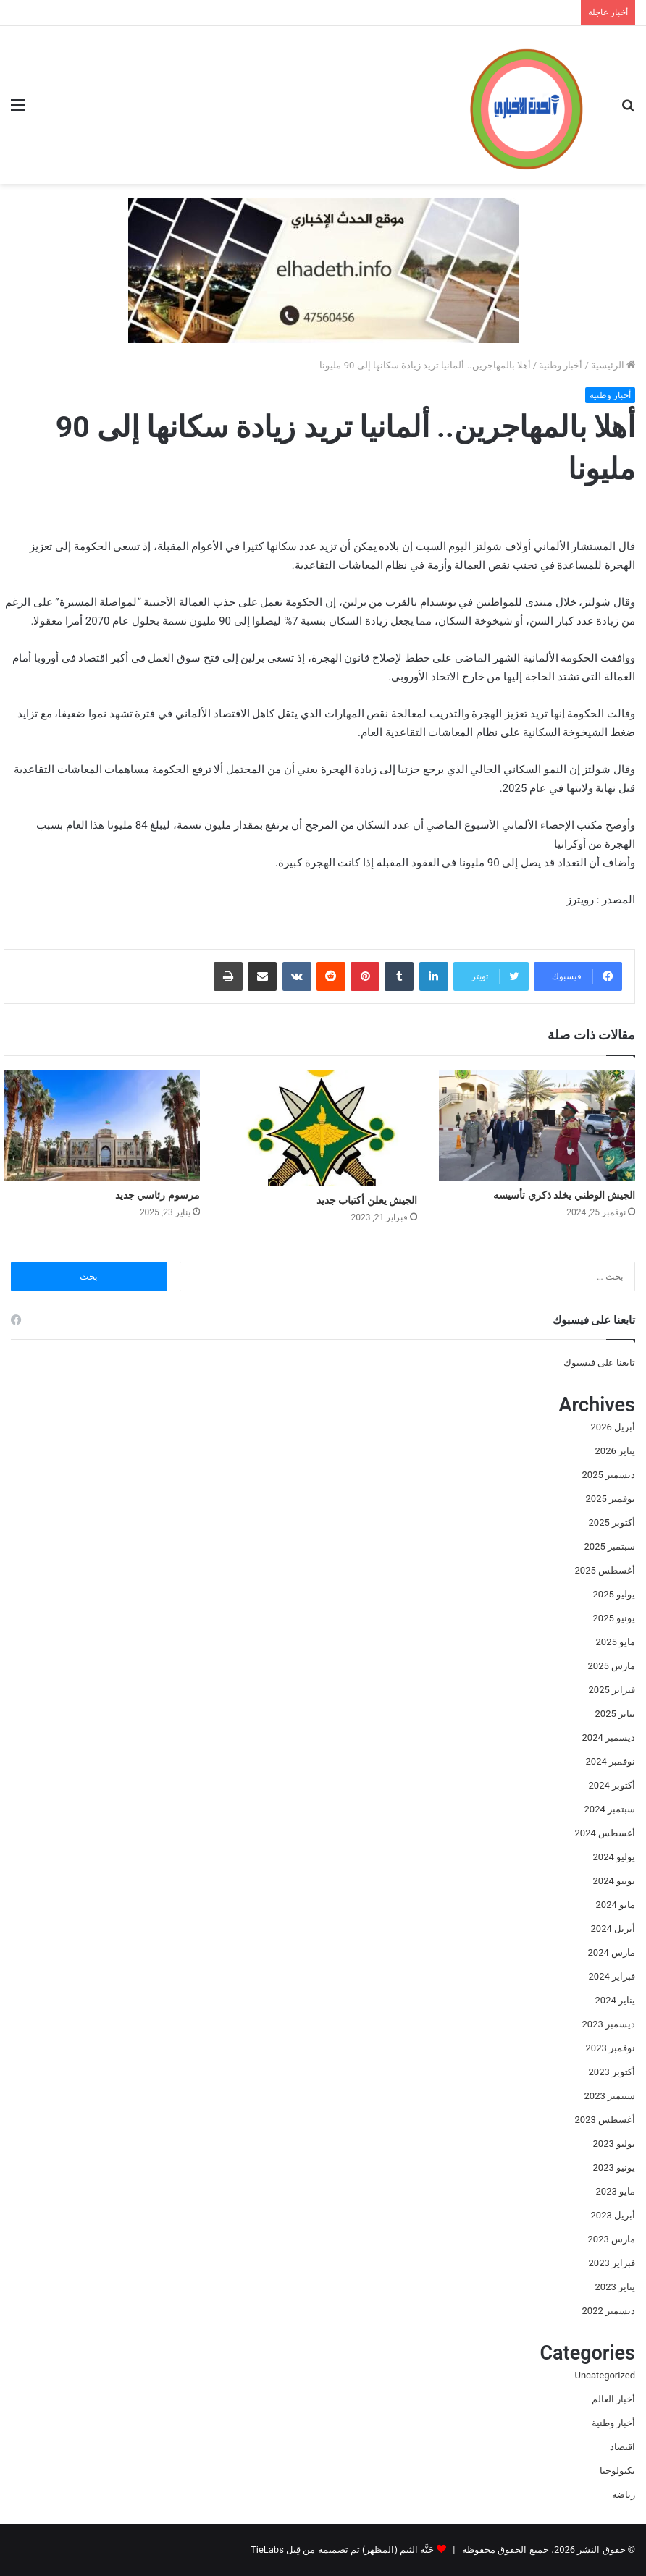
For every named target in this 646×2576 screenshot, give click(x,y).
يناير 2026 (615, 1450)
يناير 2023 (615, 2286)
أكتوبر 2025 (612, 1522)
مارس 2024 (611, 1952)
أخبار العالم (613, 2399)
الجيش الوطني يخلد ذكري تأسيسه (564, 1195)
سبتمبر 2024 (609, 1809)
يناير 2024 (615, 2000)
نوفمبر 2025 (610, 1498)
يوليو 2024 (614, 1856)
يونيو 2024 (614, 1880)
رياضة (623, 2494)
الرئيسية (613, 365)
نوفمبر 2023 (610, 2048)
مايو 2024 (615, 1904)
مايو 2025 (615, 1642)
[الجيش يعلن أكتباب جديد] (320, 1128)
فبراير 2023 (612, 2263)
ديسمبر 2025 (608, 1474)
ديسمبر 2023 (608, 2024)
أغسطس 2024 (605, 1833)
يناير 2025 (615, 1713)
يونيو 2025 (614, 1618)
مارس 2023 (611, 2239)
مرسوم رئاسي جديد (157, 1195)
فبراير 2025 (612, 1689)
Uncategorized (605, 2375)
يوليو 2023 (614, 2143)
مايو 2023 (615, 2191)
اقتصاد (622, 2446)
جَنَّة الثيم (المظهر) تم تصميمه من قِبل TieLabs (342, 2549)
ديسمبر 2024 (608, 1737)
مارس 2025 (611, 1665)
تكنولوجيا (617, 2470)
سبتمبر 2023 (609, 2095)
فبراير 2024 (612, 1976)
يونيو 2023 (614, 2167)
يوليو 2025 (614, 1594)
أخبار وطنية (560, 365)
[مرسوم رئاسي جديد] (102, 1125)
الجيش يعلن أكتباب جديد (366, 1200)
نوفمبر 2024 (610, 1761)
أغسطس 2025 (605, 1570)
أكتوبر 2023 (612, 2071)
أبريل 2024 (613, 1928)
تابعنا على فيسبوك (599, 1362)
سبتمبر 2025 (609, 1546)
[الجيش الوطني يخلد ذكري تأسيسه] (537, 1125)
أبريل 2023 (613, 2215)
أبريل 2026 (613, 1427)
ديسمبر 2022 (608, 2310)
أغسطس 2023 (605, 2119)
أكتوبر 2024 (612, 1785)
